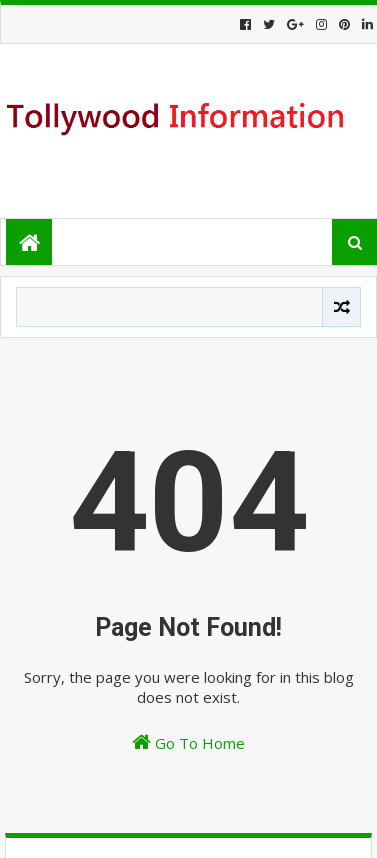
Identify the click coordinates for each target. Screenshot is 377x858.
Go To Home (188, 742)
